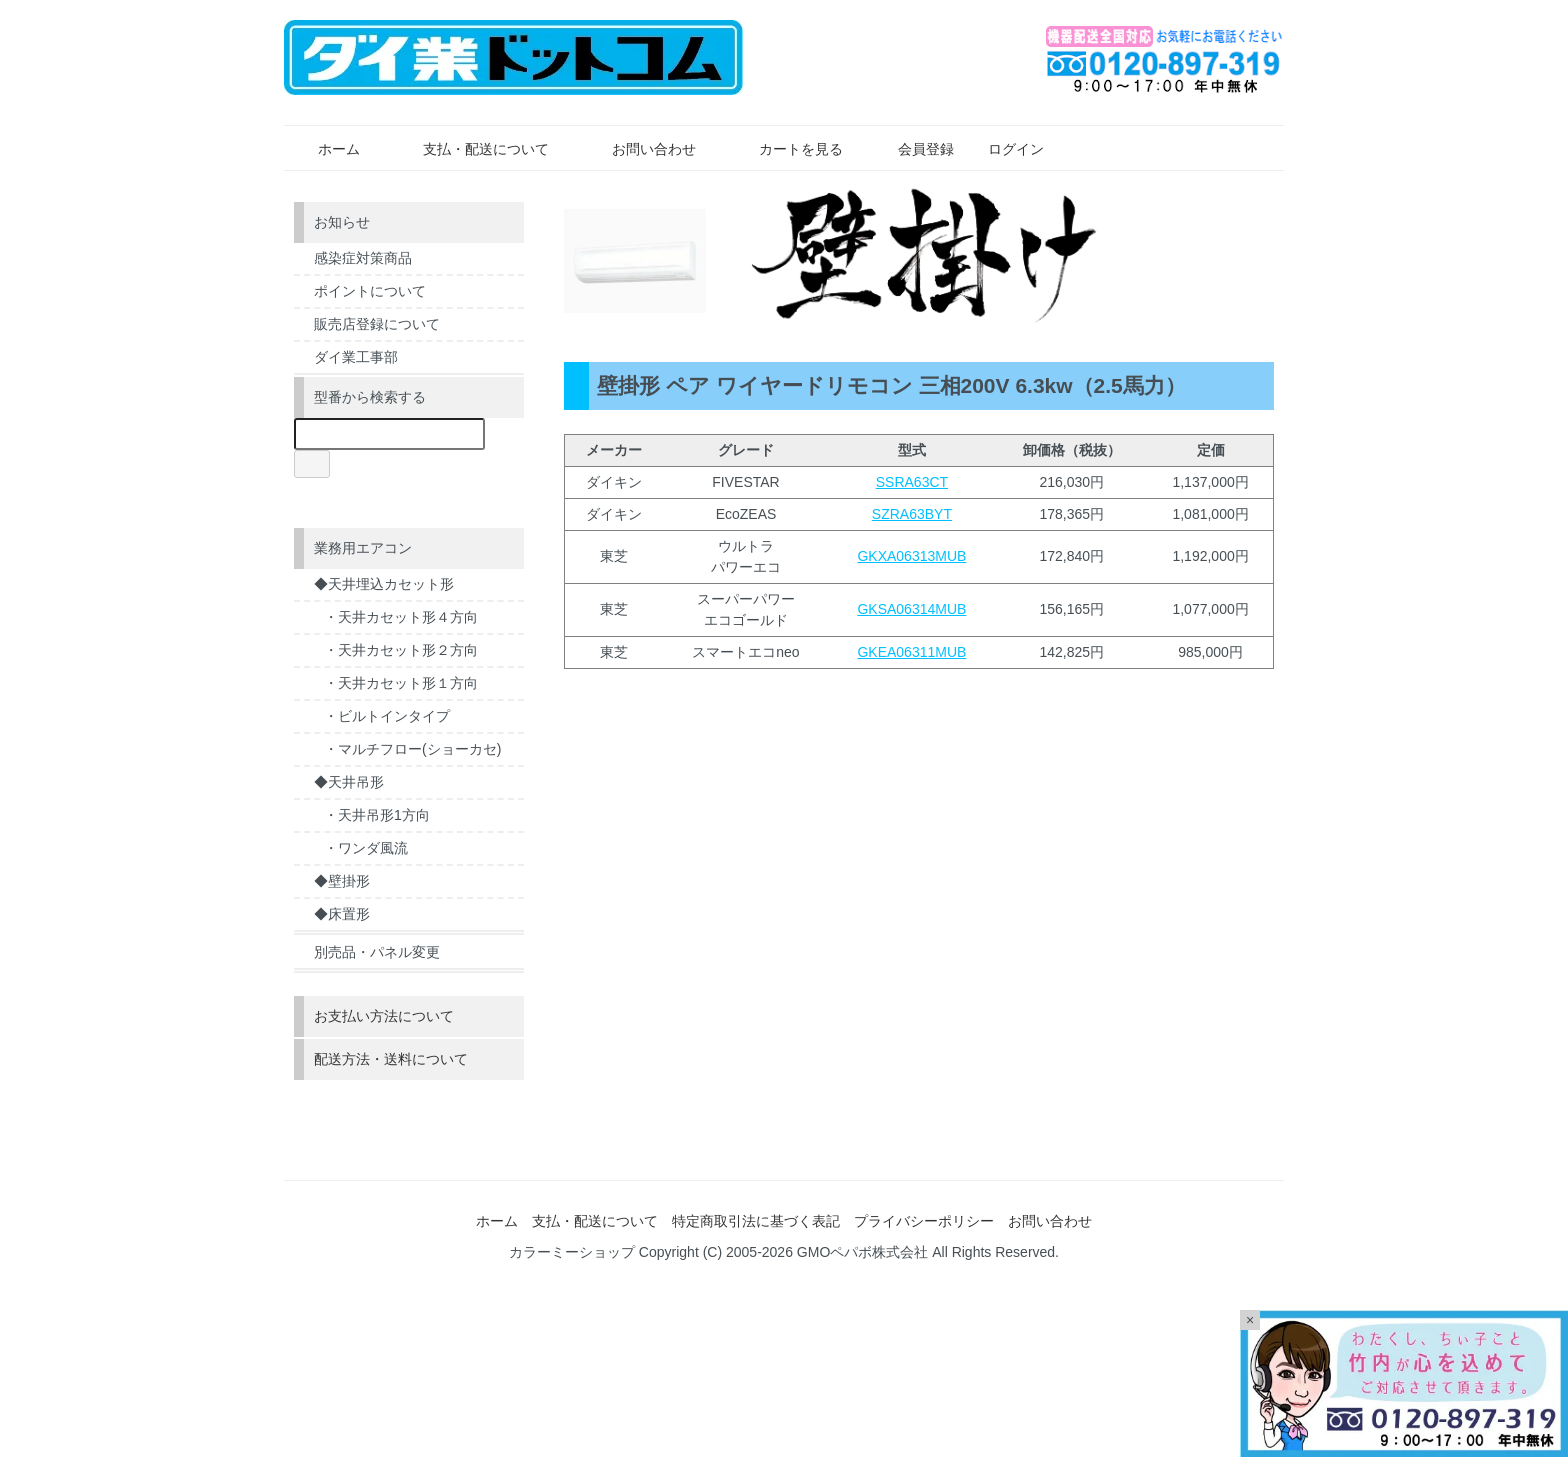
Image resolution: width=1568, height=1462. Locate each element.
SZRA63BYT (912, 514)
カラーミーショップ (572, 1252)
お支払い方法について (384, 1016)
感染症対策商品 (363, 258)
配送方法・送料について (391, 1059)
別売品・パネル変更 (377, 952)
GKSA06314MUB (911, 609)
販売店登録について (377, 324)
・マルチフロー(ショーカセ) (412, 749)
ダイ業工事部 (356, 357)
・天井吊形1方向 (377, 815)
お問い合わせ (639, 149)
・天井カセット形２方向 (401, 650)
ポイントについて (370, 291)
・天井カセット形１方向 (401, 683)
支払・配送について (471, 149)
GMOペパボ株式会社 (862, 1252)
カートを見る (786, 149)
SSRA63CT (912, 482)
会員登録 (915, 149)
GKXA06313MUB (911, 556)
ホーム (324, 149)
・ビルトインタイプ (387, 716)
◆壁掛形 (342, 881)
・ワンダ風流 (366, 848)
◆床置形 (342, 914)
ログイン (1005, 149)
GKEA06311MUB (911, 652)
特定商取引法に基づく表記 (756, 1221)
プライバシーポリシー (924, 1221)
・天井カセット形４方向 (401, 617)
